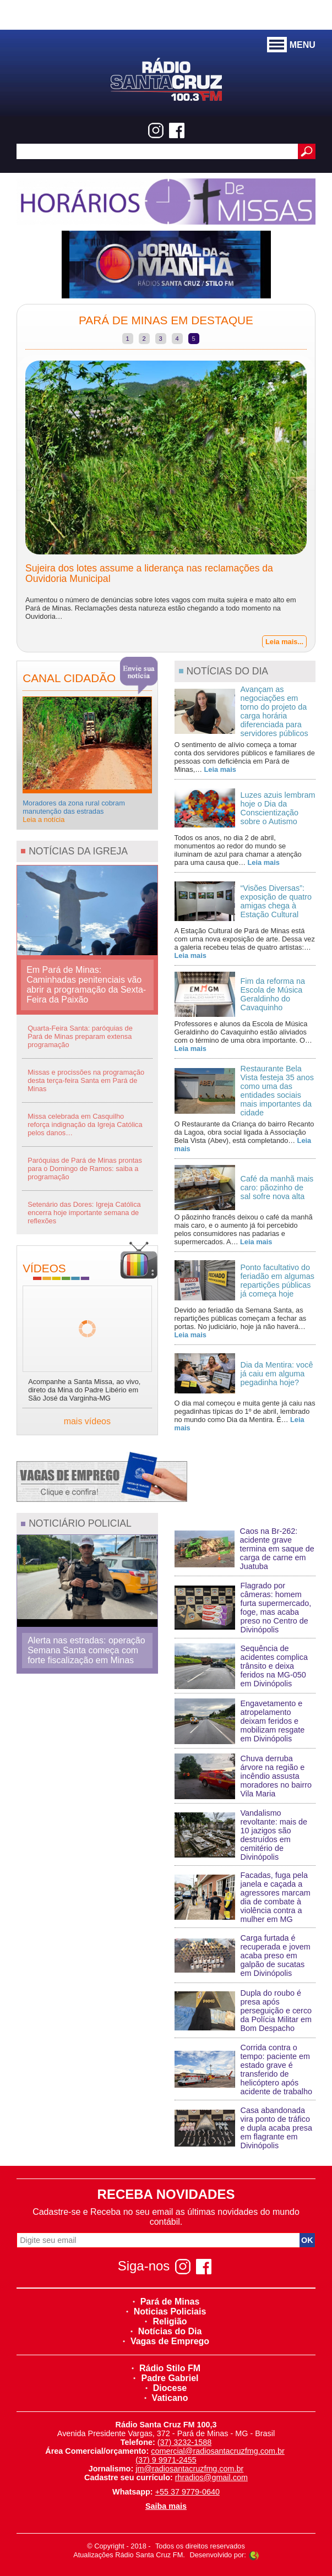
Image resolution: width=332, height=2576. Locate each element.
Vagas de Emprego (166, 2341)
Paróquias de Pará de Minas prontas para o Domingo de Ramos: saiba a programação (85, 1168)
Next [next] (323, 501)
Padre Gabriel (165, 2378)
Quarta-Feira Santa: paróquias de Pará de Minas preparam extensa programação (80, 1036)
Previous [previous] (8, 501)
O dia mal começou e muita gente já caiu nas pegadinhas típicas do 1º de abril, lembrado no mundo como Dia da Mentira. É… (245, 1415)
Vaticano (166, 2398)
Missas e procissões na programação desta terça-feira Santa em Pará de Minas (86, 1080)
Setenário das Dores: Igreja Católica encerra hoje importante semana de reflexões (84, 1212)
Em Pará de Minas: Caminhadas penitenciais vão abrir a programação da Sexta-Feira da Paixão (86, 984)
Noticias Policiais (166, 2311)
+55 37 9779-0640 (187, 2491)
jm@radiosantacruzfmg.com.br (189, 2468)
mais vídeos (87, 1421)
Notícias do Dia (166, 2331)
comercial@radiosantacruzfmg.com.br (218, 2451)
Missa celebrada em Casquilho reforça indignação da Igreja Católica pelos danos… (85, 1124)
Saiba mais (166, 2506)
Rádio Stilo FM (166, 2368)
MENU (291, 45)
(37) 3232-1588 (184, 2442)
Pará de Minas (166, 2301)
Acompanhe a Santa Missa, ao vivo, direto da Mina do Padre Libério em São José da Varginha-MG (84, 1389)
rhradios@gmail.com (211, 2477)
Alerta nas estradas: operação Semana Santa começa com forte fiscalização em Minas (86, 1650)
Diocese (166, 2388)
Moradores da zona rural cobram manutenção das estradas (74, 811)
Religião (166, 2321)
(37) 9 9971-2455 (165, 2459)
